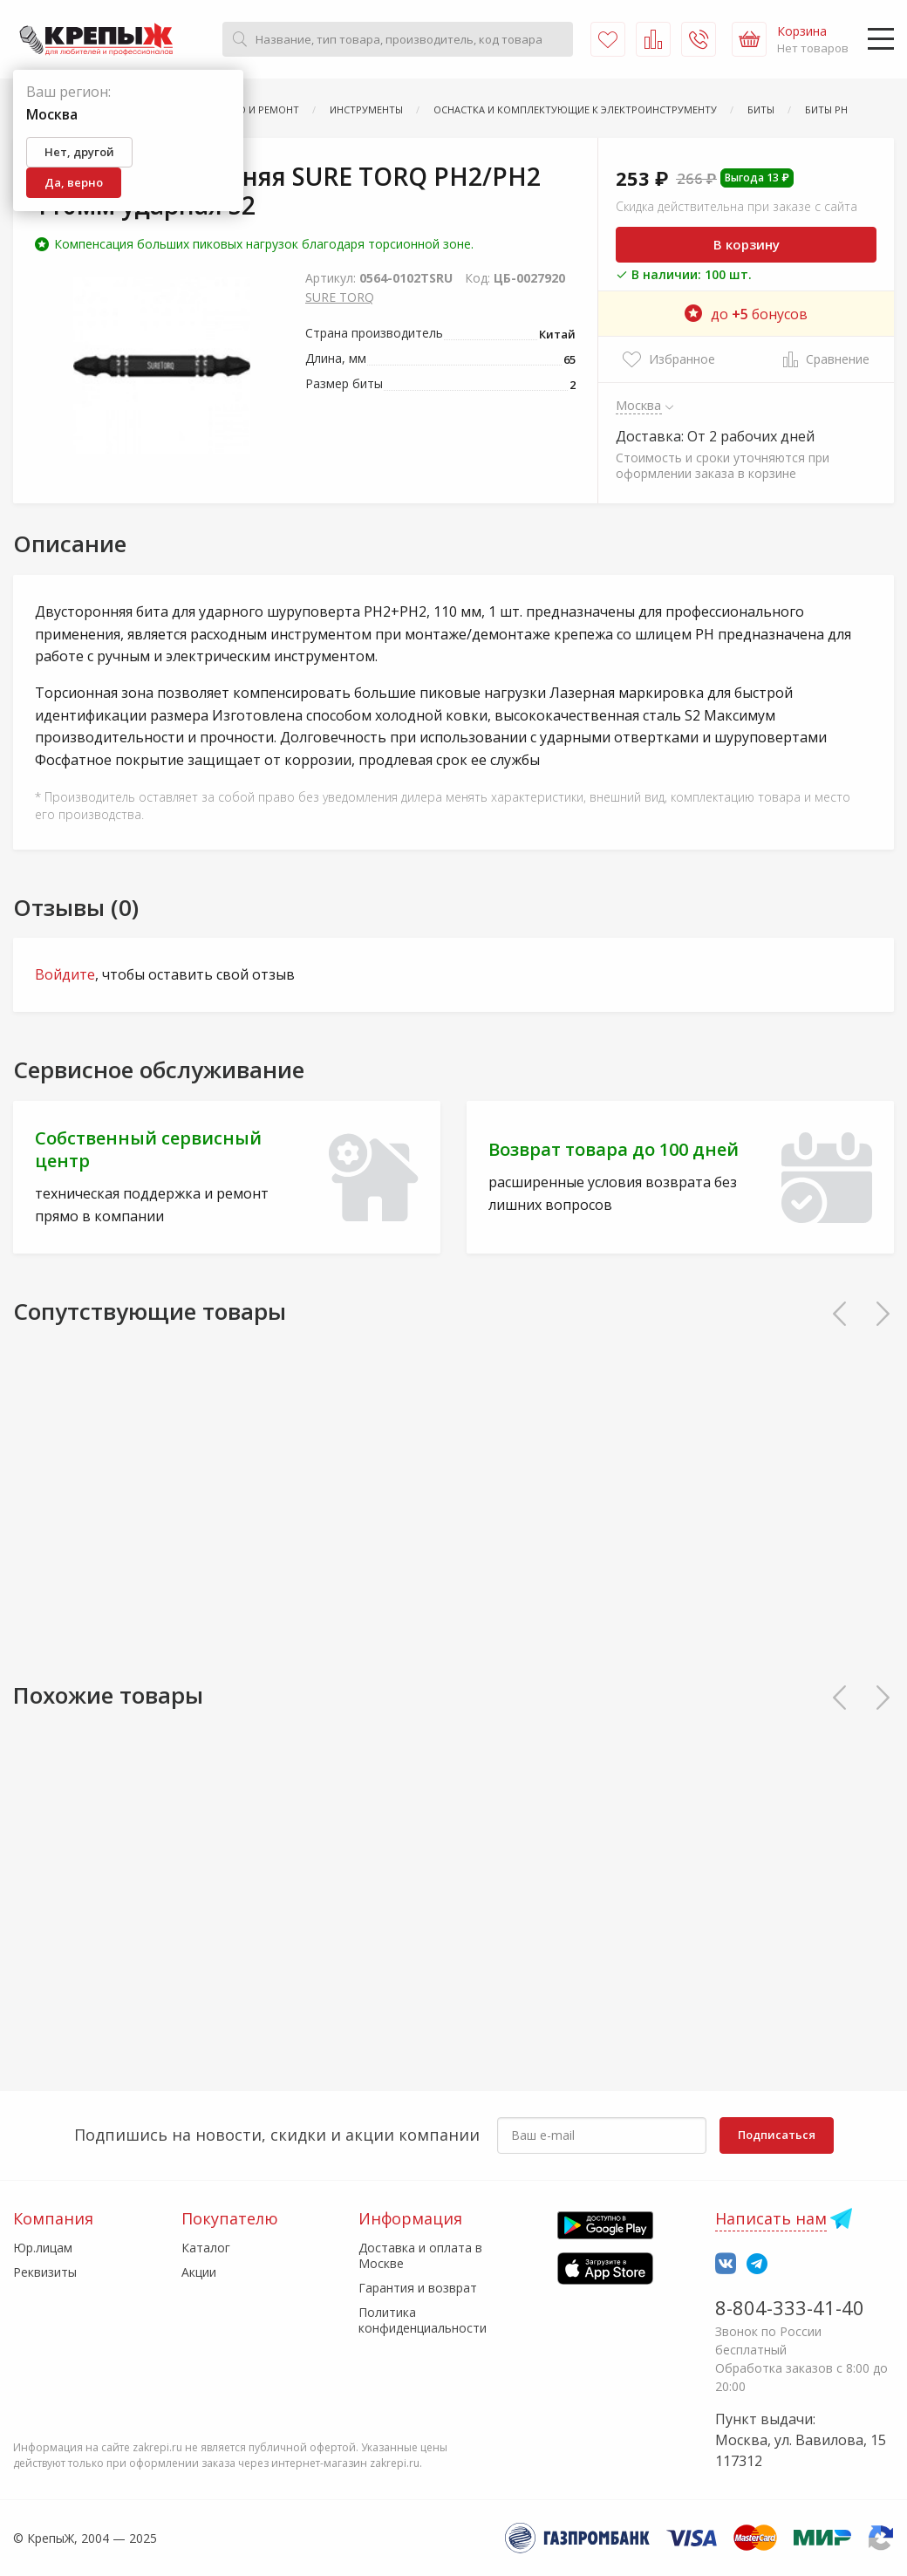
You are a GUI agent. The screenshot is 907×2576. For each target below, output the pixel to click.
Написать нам (771, 2218)
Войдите (65, 974)
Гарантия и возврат (417, 2287)
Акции (198, 2272)
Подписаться (776, 2134)
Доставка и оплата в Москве (420, 2255)
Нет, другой (79, 152)
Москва (639, 404)
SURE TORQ (339, 297)
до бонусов (746, 314)
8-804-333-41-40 (789, 2307)
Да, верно (73, 182)
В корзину (746, 244)
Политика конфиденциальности (422, 2320)
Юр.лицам (42, 2247)
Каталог (205, 2247)
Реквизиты (45, 2272)
